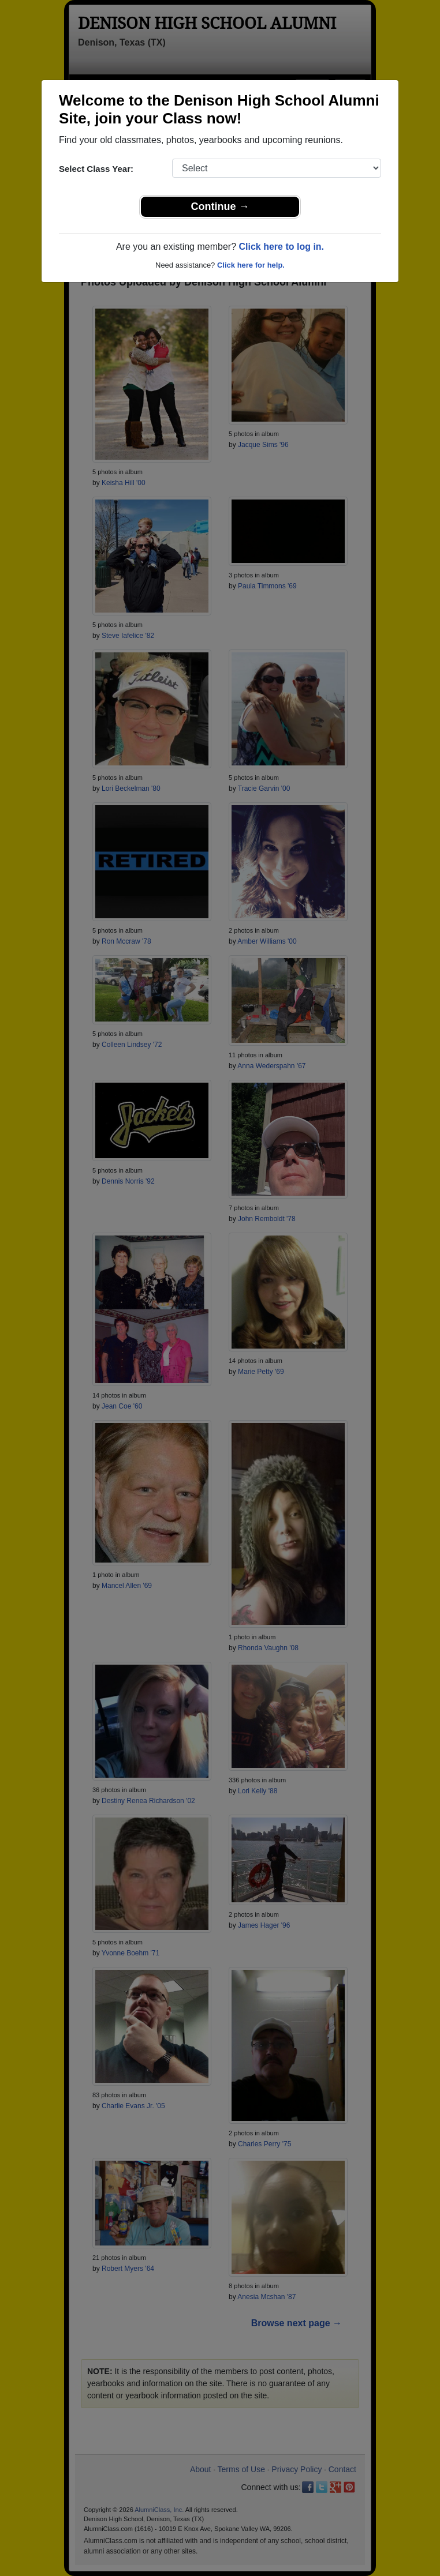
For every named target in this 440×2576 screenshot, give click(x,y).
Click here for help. (251, 265)
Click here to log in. (281, 246)
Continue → (220, 206)
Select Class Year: (96, 169)
